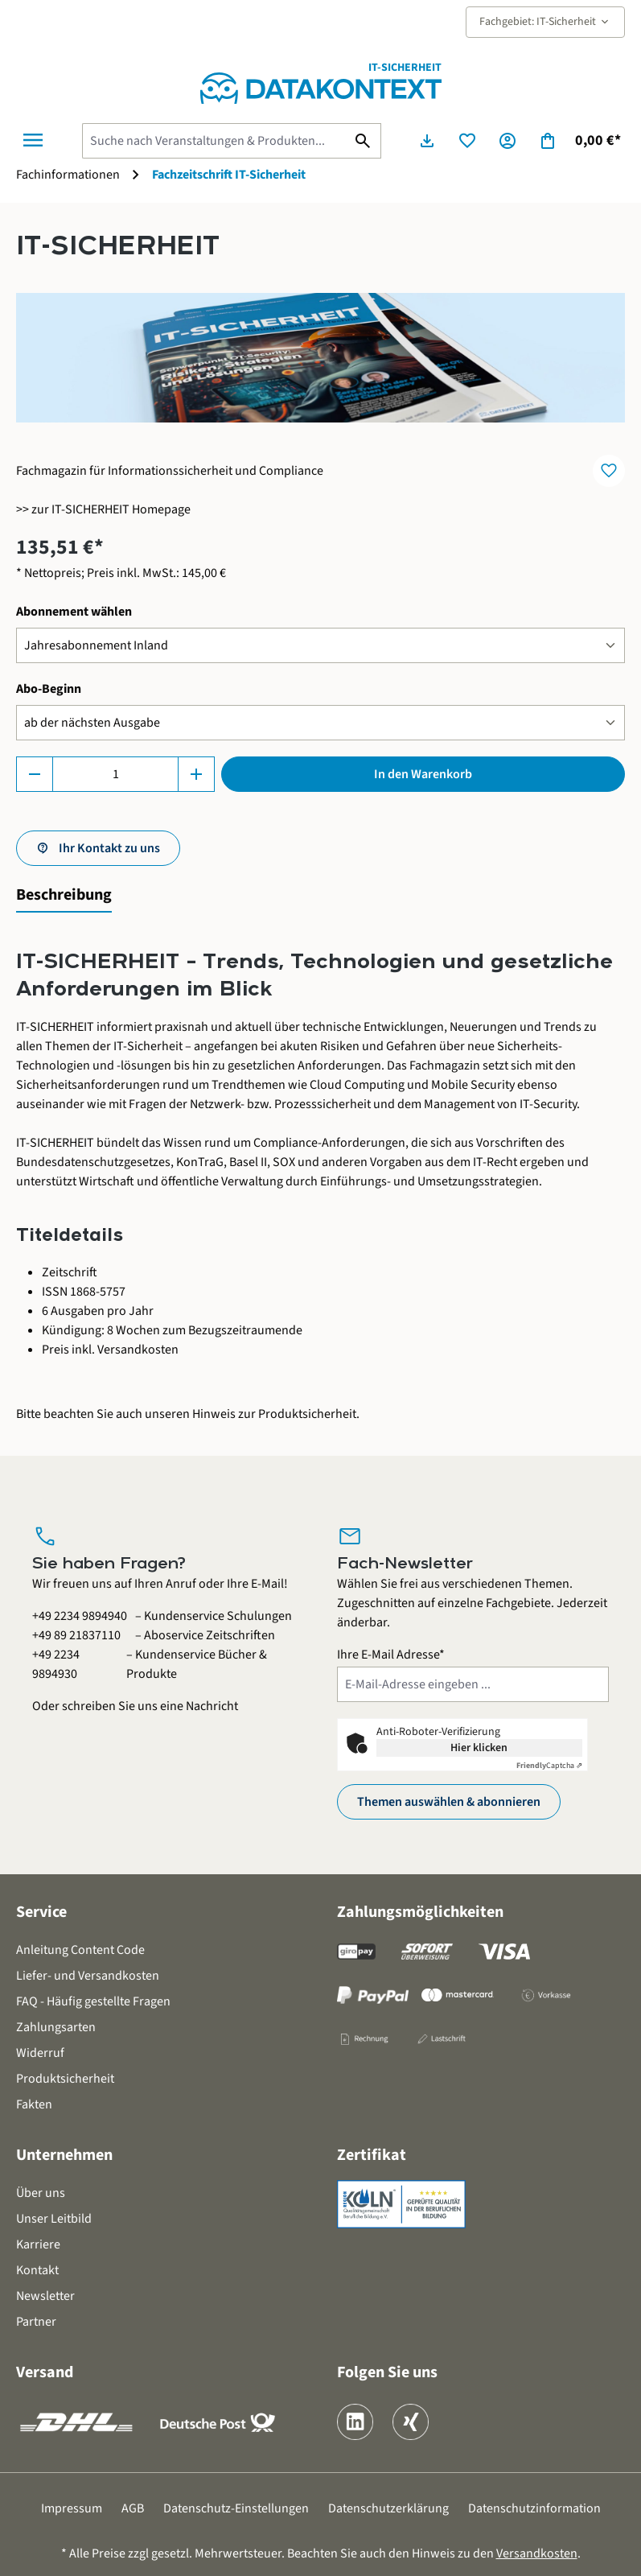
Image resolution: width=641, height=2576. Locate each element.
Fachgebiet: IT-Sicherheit (545, 22)
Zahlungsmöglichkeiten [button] (420, 1912)
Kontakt (37, 2270)
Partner (36, 2322)
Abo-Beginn (48, 688)
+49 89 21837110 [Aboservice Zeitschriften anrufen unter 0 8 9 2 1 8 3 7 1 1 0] (76, 1635)
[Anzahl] (115, 774)
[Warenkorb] (579, 141)
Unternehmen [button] (64, 2155)
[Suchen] (363, 141)
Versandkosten (536, 2553)
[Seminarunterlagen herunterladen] (427, 141)
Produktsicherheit (65, 2079)
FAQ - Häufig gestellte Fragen (93, 2001)
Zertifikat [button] (371, 2155)
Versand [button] (44, 2372)
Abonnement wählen (74, 611)
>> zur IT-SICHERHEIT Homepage (103, 509)
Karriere (38, 2244)
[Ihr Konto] (507, 141)
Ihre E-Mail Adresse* (391, 1654)
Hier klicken (478, 1748)
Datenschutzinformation (534, 2508)
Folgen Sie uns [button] (387, 2372)
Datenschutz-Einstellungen (236, 2508)
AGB (132, 2508)
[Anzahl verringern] (34, 774)
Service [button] (41, 1912)
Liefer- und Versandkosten (87, 1976)
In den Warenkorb (423, 774)
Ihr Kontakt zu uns (109, 848)
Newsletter (45, 2296)
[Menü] (33, 140)
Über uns (40, 2193)
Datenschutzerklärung (388, 2508)
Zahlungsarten (56, 2027)
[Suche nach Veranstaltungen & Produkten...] (214, 141)
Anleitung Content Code (80, 1950)
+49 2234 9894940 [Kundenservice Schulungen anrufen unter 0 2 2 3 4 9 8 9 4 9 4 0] (79, 1616)
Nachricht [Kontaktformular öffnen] (212, 1706)
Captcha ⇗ (549, 1765)
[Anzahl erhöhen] (196, 774)
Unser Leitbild (54, 2219)
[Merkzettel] (467, 141)
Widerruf (40, 2053)
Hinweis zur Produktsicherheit (274, 1414)
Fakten (34, 2104)
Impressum (71, 2508)
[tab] (64, 896)
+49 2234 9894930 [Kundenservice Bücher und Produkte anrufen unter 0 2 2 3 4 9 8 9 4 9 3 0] (56, 1664)
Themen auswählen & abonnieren (448, 1802)
